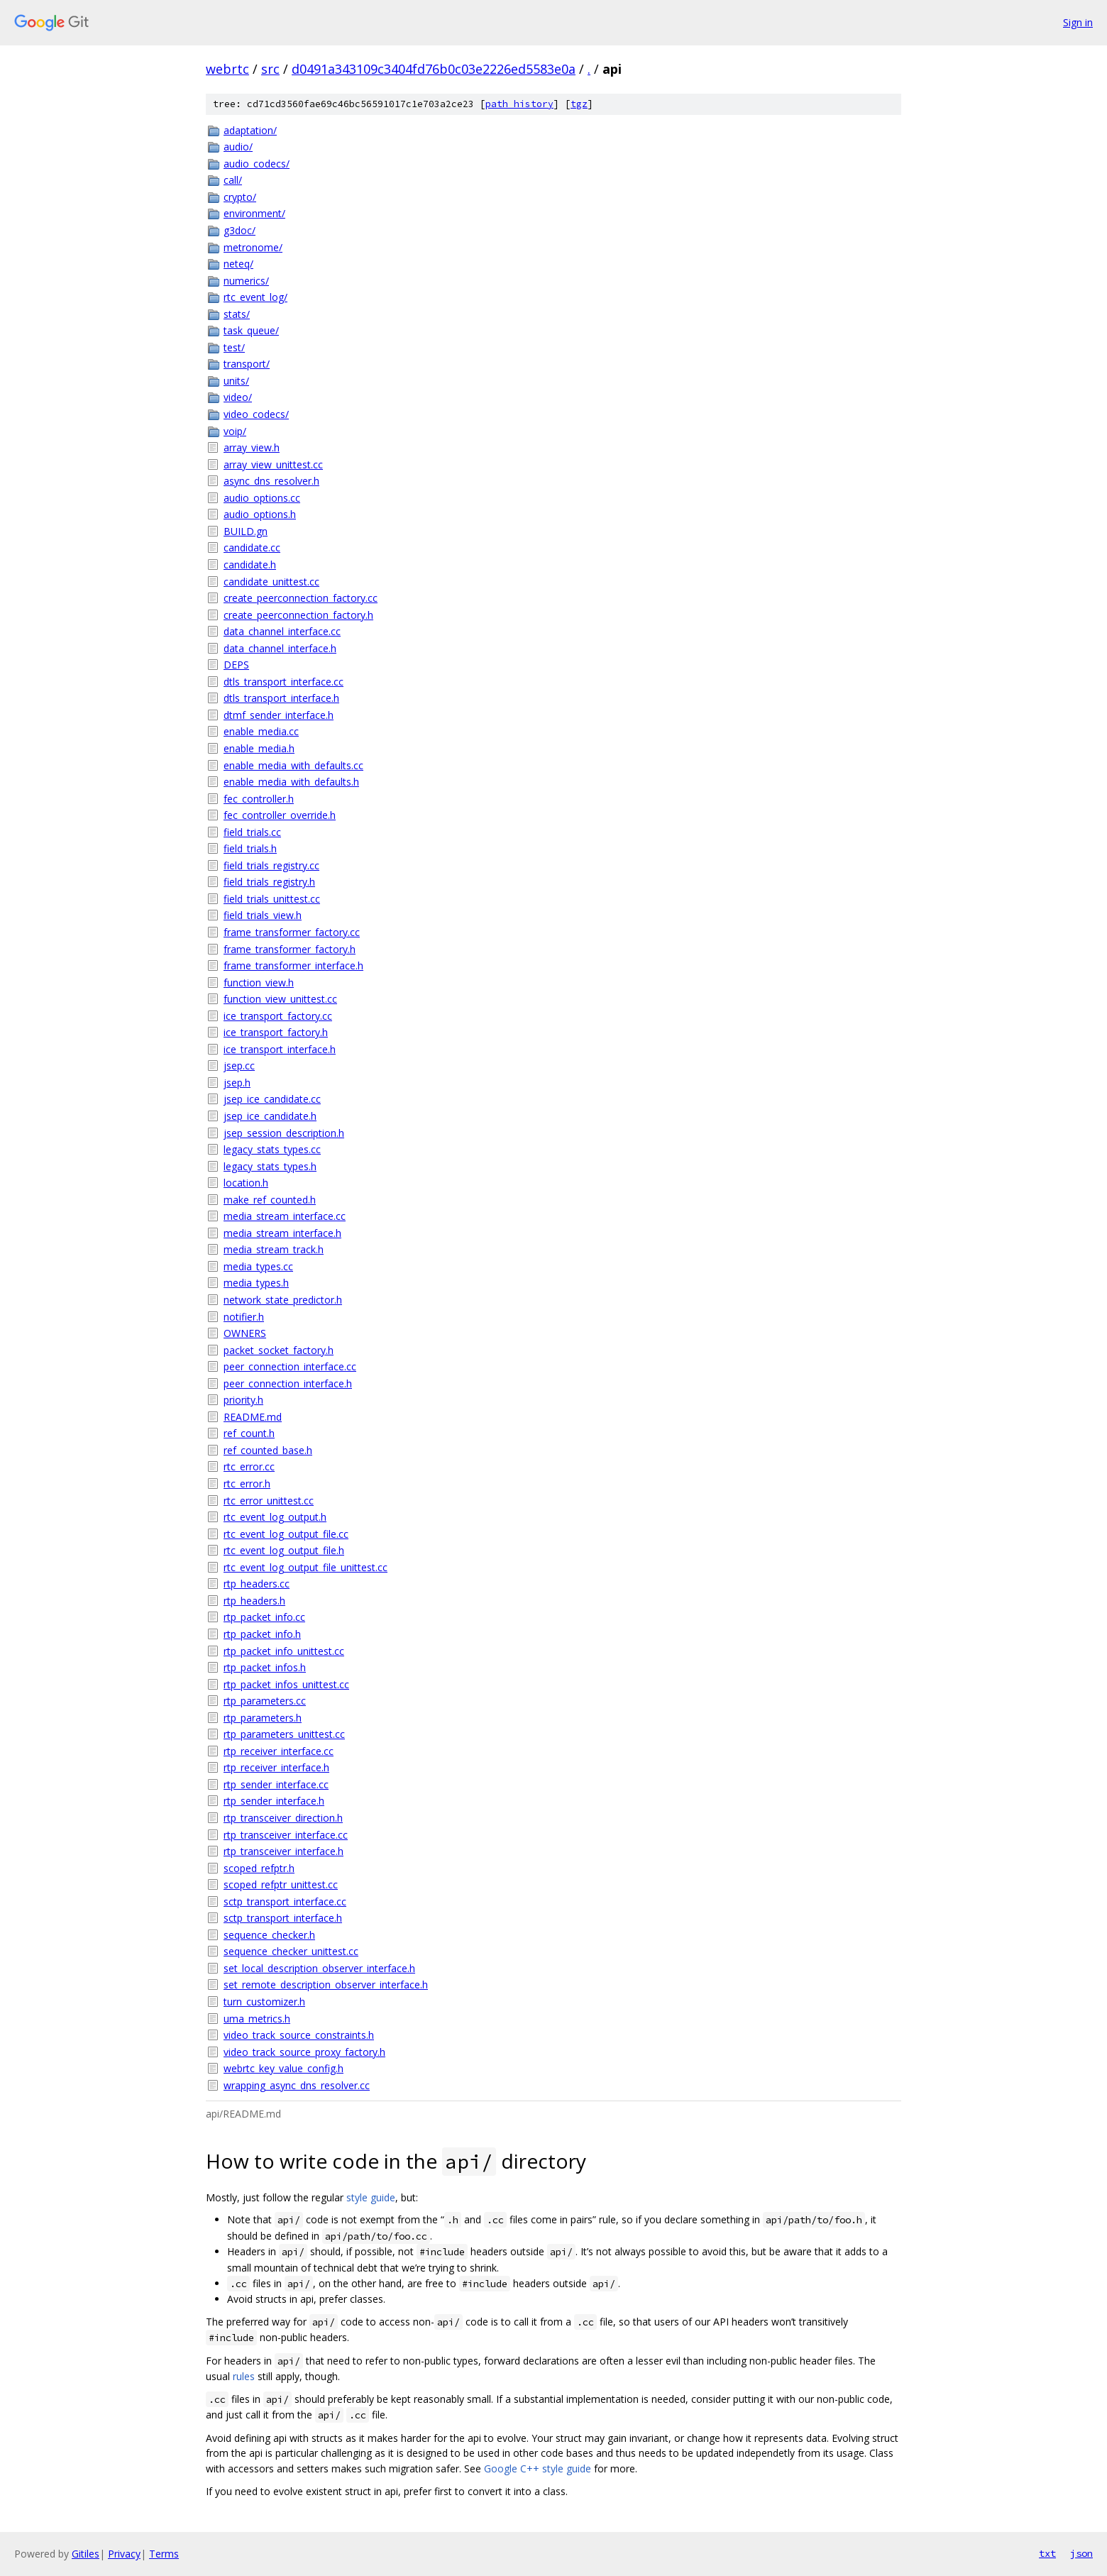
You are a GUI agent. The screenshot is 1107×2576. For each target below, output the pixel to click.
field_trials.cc (252, 832)
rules (244, 2376)
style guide (370, 2197)
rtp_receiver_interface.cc (279, 1751)
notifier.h (244, 1316)
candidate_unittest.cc (271, 581)
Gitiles (85, 2553)
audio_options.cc (262, 498)
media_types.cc (258, 1266)
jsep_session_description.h (284, 1133)
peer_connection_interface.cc (290, 1366)
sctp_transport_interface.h (283, 1918)
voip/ (235, 431)
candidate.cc (252, 547)
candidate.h (250, 564)
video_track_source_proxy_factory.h (304, 2052)
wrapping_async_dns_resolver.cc (297, 2085)
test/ (234, 347)
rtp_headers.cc (257, 1583)
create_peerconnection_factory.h (298, 615)
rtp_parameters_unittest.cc (284, 1734)
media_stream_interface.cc (285, 1216)
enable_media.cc (261, 731)
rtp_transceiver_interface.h (283, 1851)
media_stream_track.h (274, 1249)
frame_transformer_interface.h (293, 965)
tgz (579, 104)
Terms (164, 2553)
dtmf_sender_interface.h (279, 715)
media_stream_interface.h (282, 1233)
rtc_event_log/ (255, 297)
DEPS (236, 664)
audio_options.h (260, 514)
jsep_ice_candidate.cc (272, 1099)
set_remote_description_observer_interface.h (326, 1984)
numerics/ (246, 280)
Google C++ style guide (537, 2468)
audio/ (238, 146)
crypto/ (240, 197)
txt (1047, 2553)
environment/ (254, 213)
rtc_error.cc (249, 1466)
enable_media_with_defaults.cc (293, 765)
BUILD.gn (246, 531)
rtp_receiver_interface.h (276, 1767)
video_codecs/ (256, 414)
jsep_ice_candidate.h (270, 1116)
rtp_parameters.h (263, 1717)
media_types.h (256, 1282)
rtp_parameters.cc (265, 1700)
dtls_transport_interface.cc (283, 681)
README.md (253, 1417)
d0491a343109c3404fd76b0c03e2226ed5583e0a (433, 68)
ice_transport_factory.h (276, 1032)
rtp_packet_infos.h (265, 1667)
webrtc (227, 68)
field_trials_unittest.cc (272, 899)
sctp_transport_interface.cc (285, 1901)
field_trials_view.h (263, 915)
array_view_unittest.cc (273, 464)
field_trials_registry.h (269, 881)
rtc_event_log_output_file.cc (286, 1534)
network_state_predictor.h (283, 1299)
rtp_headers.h (254, 1600)
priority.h (243, 1400)
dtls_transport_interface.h (281, 698)
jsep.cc (239, 1065)
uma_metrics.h (257, 2018)
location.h (246, 1182)
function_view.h (259, 982)
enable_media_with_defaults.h (291, 781)
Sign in (1078, 22)
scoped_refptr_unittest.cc (281, 1884)
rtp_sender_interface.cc (276, 1784)
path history (519, 104)
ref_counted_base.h (268, 1450)
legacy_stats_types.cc (272, 1149)
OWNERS (245, 1333)
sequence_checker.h (269, 1935)
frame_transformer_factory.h (290, 949)
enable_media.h (259, 748)
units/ (236, 380)
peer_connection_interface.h (288, 1383)
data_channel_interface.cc (282, 631)
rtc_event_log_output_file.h (284, 1550)
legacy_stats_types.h (270, 1166)
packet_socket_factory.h (279, 1350)
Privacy (124, 2553)
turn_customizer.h (264, 2001)
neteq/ (238, 263)
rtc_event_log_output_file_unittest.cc (305, 1567)
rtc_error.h (247, 1483)
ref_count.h (249, 1433)
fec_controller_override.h (280, 815)
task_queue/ (251, 330)
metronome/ (253, 247)
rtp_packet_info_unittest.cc (284, 1651)
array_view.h (252, 447)
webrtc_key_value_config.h (283, 2068)
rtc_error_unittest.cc (269, 1500)
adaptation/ (250, 130)
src (270, 68)
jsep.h (237, 1082)
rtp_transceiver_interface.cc (286, 1835)
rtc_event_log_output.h (275, 1517)
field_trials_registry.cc (271, 865)
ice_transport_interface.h (280, 1049)
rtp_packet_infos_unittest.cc (286, 1684)
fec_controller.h (259, 798)
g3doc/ (239, 230)
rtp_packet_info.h (262, 1634)
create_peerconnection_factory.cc (301, 598)
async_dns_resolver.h (271, 481)
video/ (238, 397)
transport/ (247, 363)
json (1081, 2553)
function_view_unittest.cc (280, 999)
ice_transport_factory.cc (278, 1016)
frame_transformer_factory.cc (292, 932)
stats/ (237, 314)
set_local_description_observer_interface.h (319, 1968)
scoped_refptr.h (259, 1868)
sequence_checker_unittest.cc (291, 1951)
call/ (233, 180)
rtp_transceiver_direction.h (283, 1817)
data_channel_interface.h (280, 648)
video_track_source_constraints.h (299, 2035)
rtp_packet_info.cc (264, 1617)
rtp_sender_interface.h (274, 1800)
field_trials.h (250, 848)
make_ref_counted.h (270, 1199)
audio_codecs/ (257, 163)
